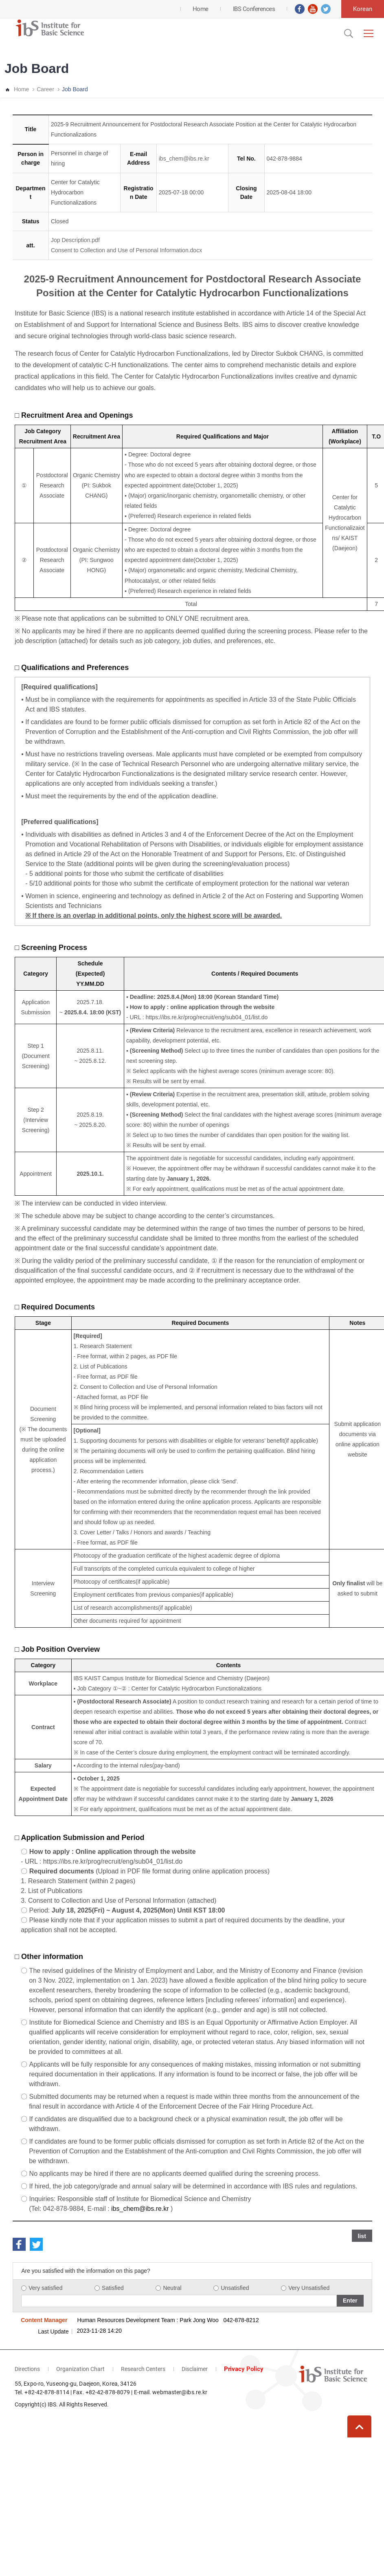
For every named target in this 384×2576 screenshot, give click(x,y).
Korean (362, 9)
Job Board (75, 89)
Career (45, 89)
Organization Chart (80, 2369)
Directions (27, 2369)
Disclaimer (195, 2369)
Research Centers (143, 2369)
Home (21, 89)
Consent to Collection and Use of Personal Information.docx (126, 250)
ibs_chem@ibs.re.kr (184, 158)
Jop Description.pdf (75, 240)
